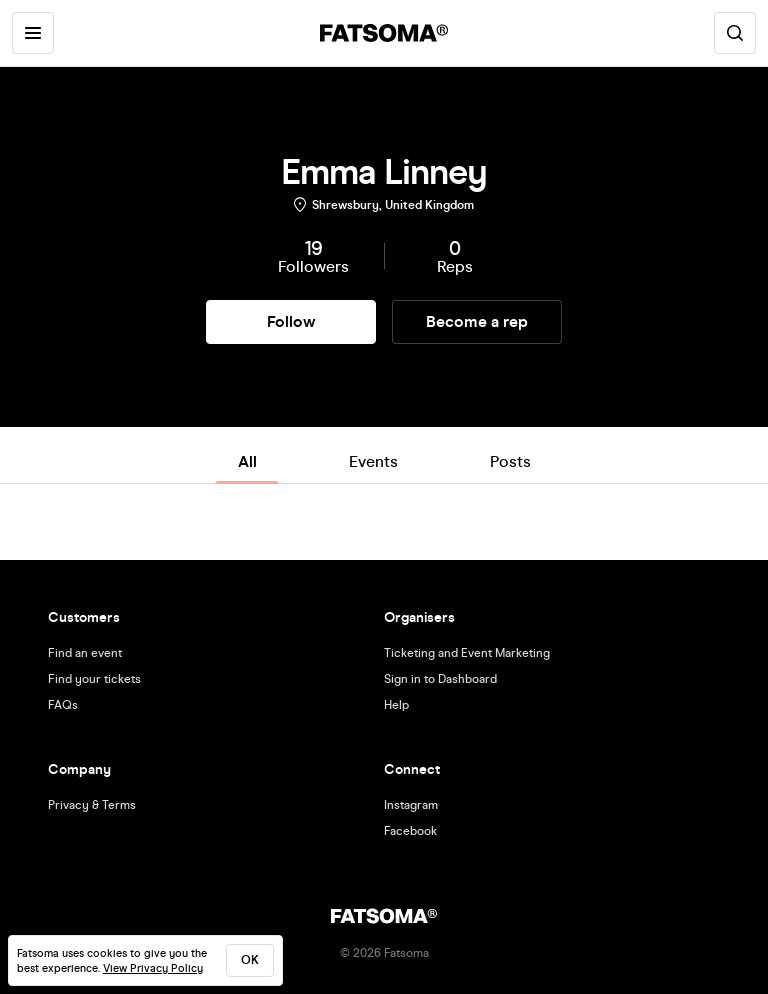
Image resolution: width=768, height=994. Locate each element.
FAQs (63, 705)
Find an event (85, 653)
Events (373, 461)
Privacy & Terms (92, 805)
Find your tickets (94, 679)
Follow (291, 321)
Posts (510, 461)
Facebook (410, 831)
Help (396, 705)
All (247, 461)
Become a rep (477, 321)
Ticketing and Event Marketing (467, 653)
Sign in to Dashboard (440, 679)
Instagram (411, 805)
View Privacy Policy (153, 968)
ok (250, 960)
